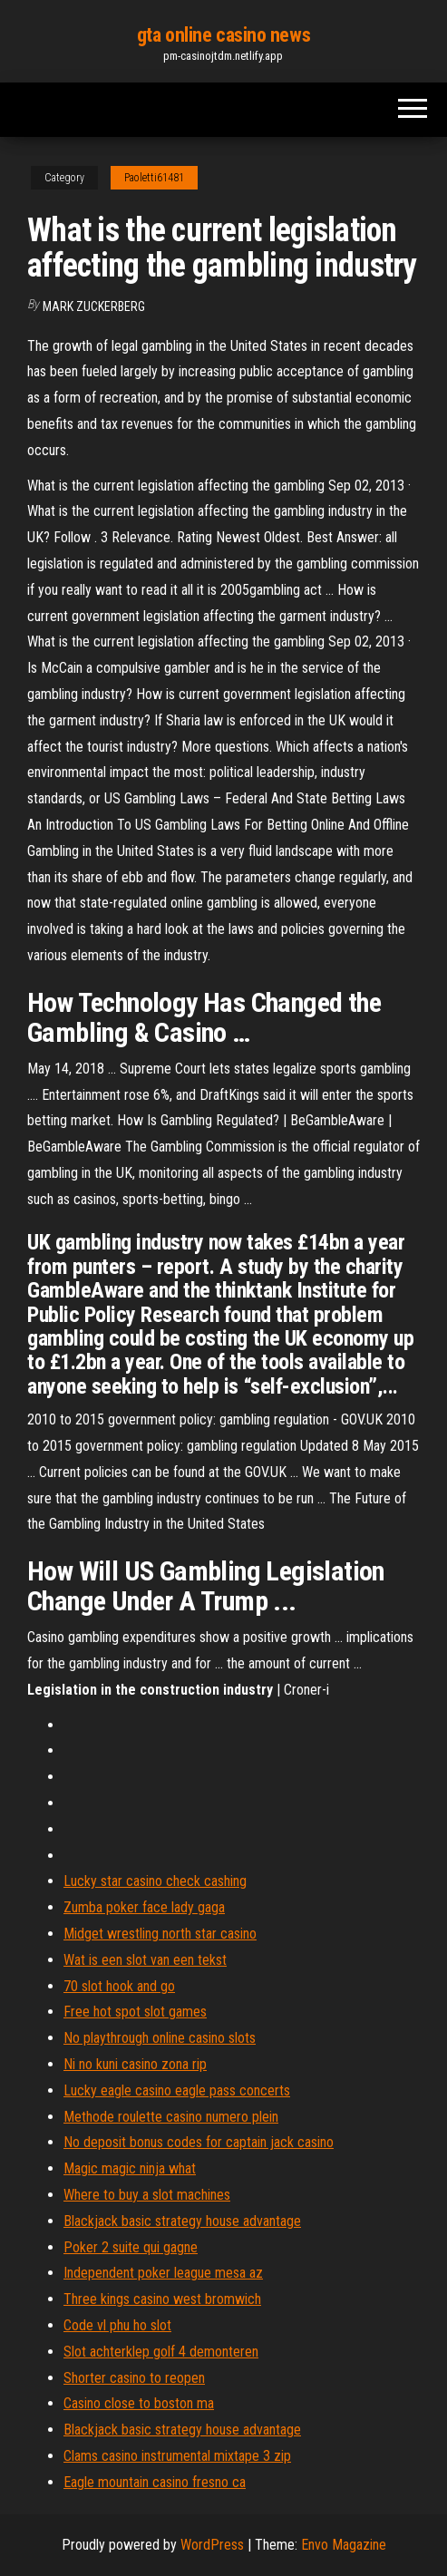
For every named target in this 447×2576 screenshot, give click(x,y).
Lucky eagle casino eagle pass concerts (176, 2090)
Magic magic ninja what (129, 2168)
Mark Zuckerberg (94, 306)
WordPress (212, 2544)
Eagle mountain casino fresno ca (154, 2482)
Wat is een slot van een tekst (145, 1959)
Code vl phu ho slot (117, 2325)
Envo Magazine (343, 2544)
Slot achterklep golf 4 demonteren (160, 2351)
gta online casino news (223, 35)
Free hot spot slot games (135, 2011)
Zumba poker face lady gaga (144, 1907)
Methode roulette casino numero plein (170, 2116)
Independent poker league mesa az (163, 2272)
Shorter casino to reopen (134, 2377)
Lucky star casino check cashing (155, 1881)
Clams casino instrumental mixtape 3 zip (177, 2455)
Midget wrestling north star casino (160, 1933)
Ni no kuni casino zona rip (135, 2064)
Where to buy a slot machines (146, 2194)
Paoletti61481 (154, 177)
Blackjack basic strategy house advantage (182, 2221)
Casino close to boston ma (138, 2403)
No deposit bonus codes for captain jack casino (198, 2142)
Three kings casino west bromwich (162, 2299)
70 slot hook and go (119, 1986)
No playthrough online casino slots (159, 2037)
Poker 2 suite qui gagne (130, 2247)
